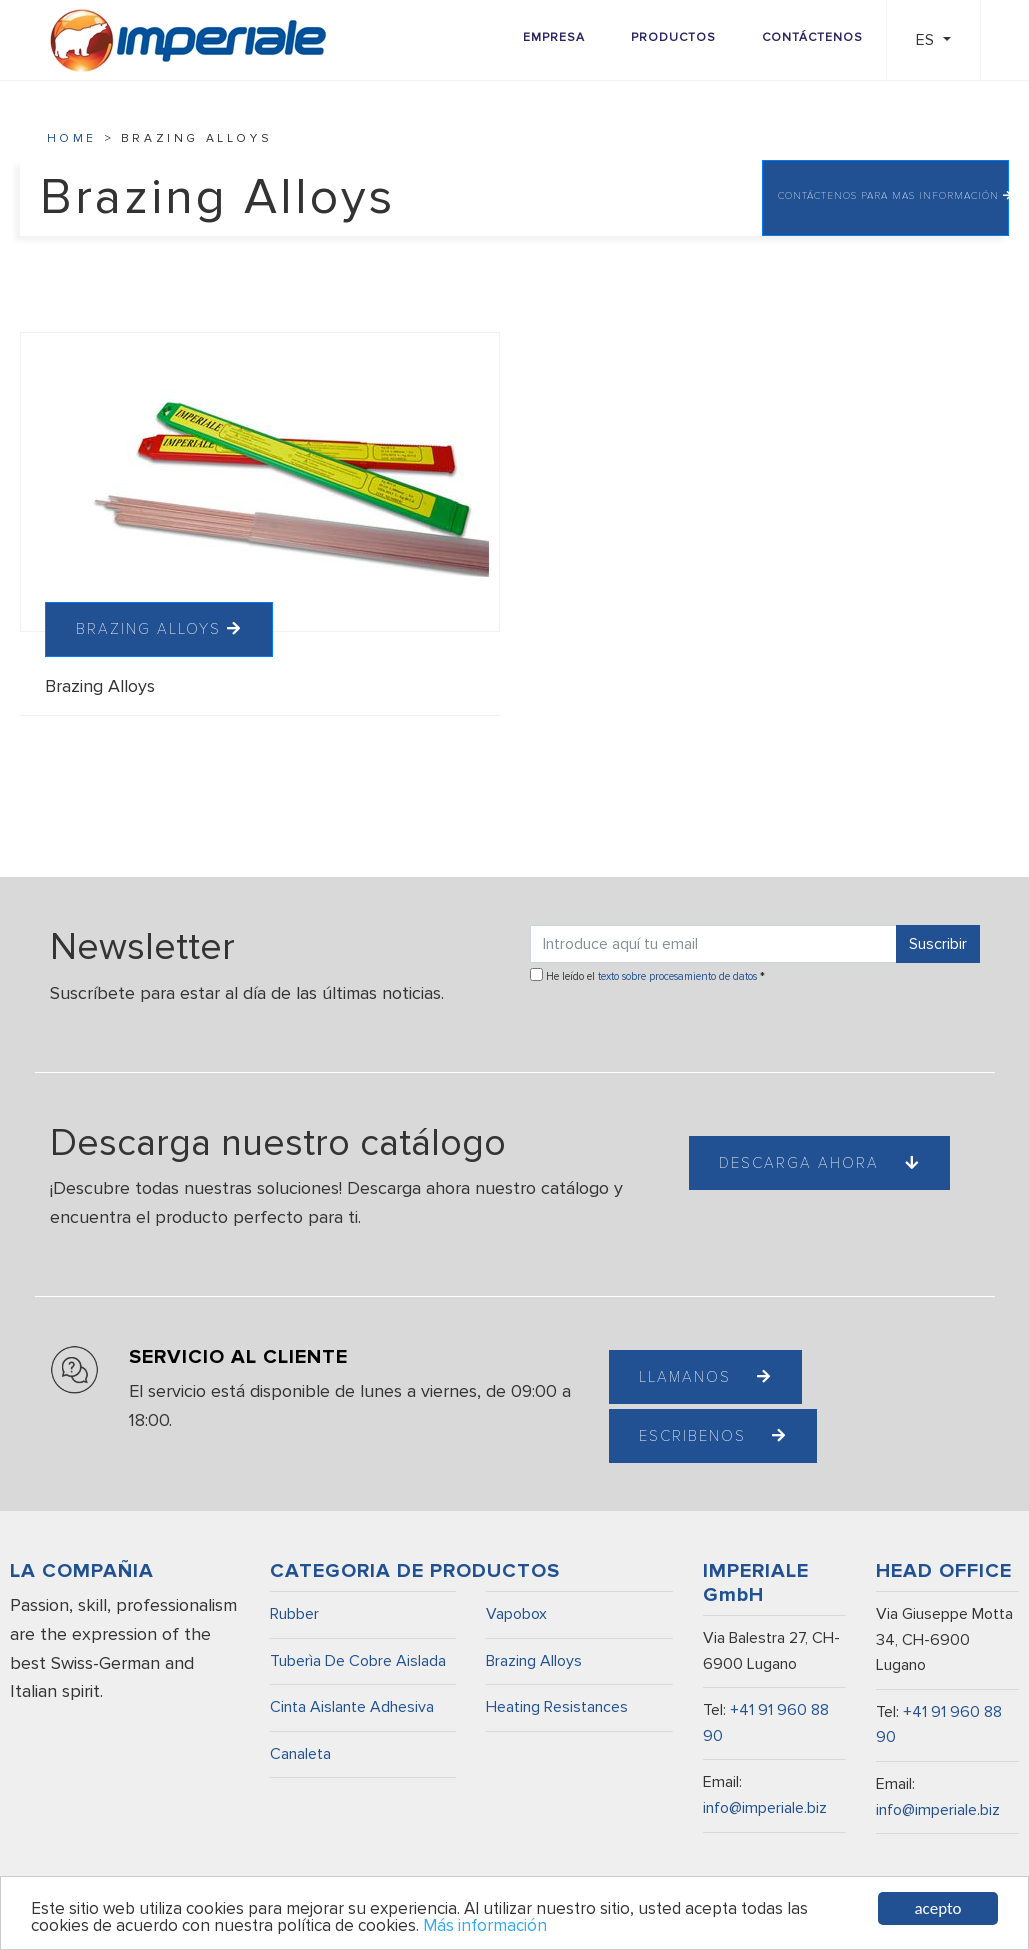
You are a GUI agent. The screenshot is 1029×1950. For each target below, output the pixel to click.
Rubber (294, 1614)
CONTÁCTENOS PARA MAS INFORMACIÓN (893, 196)
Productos (673, 37)
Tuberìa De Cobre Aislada (358, 1661)
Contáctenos (812, 37)
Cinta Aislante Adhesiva (352, 1707)
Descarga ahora (819, 1163)
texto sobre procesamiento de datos (677, 976)
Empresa (554, 37)
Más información (485, 1926)
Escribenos (713, 1436)
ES (927, 40)
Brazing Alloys (534, 1661)
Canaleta (300, 1754)
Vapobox (516, 1614)
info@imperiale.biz (765, 1808)
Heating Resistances (557, 1707)
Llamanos (705, 1377)
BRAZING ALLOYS (159, 629)
